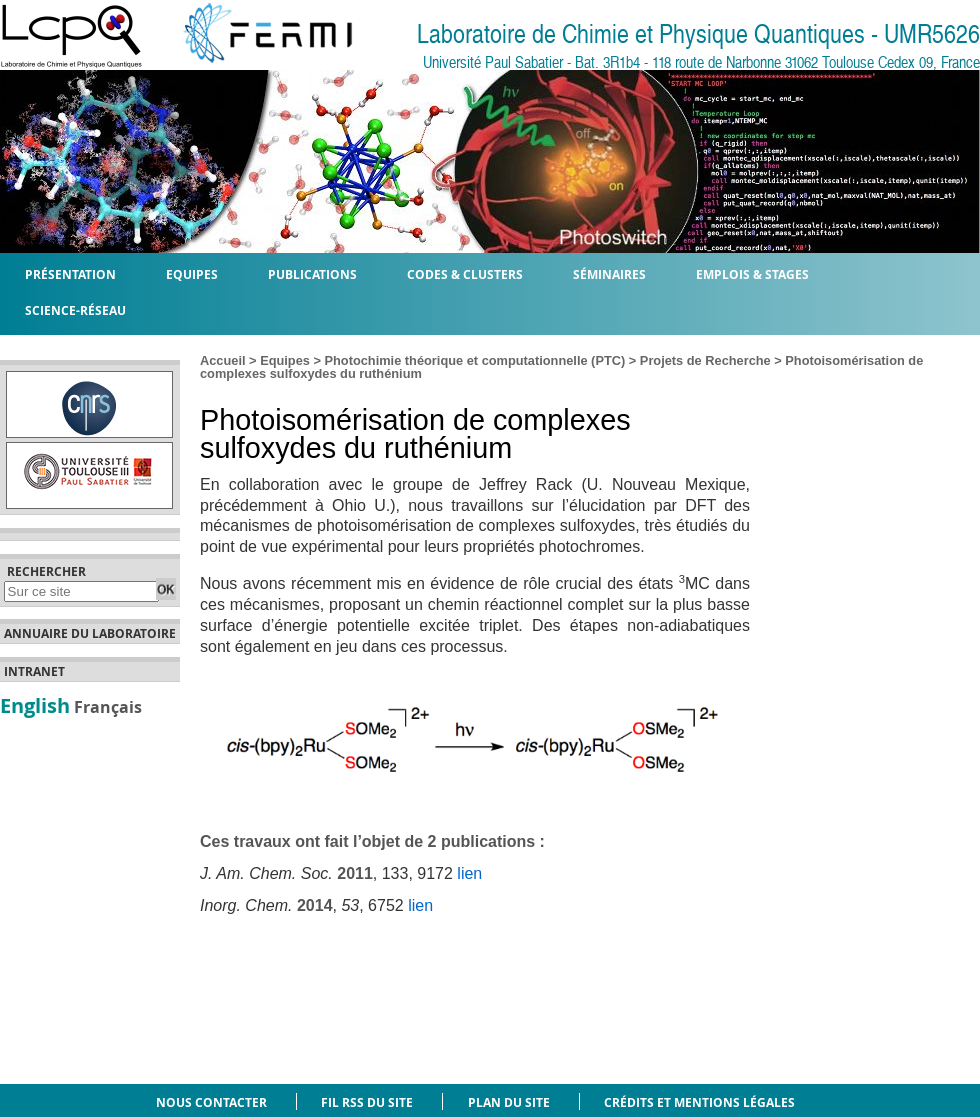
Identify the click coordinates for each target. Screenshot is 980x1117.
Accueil (223, 360)
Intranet (34, 672)
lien (469, 873)
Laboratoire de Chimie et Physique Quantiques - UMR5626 (698, 34)
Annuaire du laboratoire (90, 634)
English (35, 705)
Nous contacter (211, 1102)
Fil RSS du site (367, 1102)
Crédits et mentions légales (699, 1102)
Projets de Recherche (705, 360)
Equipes (285, 360)
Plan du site (509, 1102)
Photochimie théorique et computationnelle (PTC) (475, 360)
